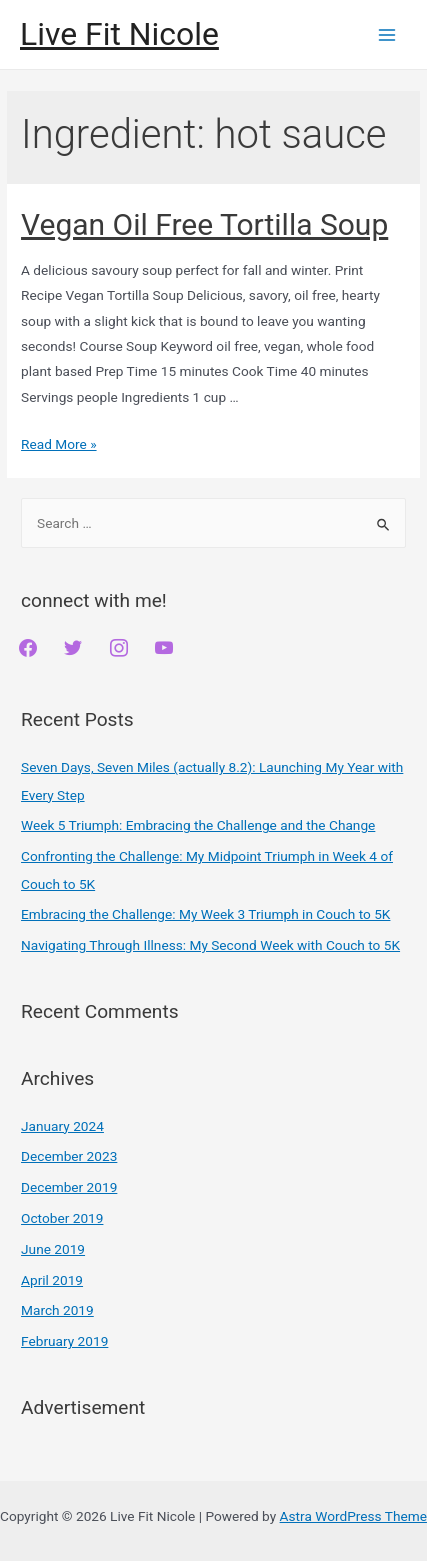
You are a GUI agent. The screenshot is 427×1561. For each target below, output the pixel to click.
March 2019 (57, 1310)
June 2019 (53, 1249)
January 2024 (62, 1126)
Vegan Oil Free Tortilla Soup (204, 224)
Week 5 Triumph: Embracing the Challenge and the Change (198, 825)
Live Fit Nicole (119, 34)
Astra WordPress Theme (353, 1516)
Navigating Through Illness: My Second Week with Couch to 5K (210, 945)
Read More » (59, 444)
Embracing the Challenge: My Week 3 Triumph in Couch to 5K (205, 914)
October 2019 (62, 1218)
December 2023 (69, 1156)
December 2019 (69, 1187)
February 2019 (64, 1341)
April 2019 (52, 1280)
